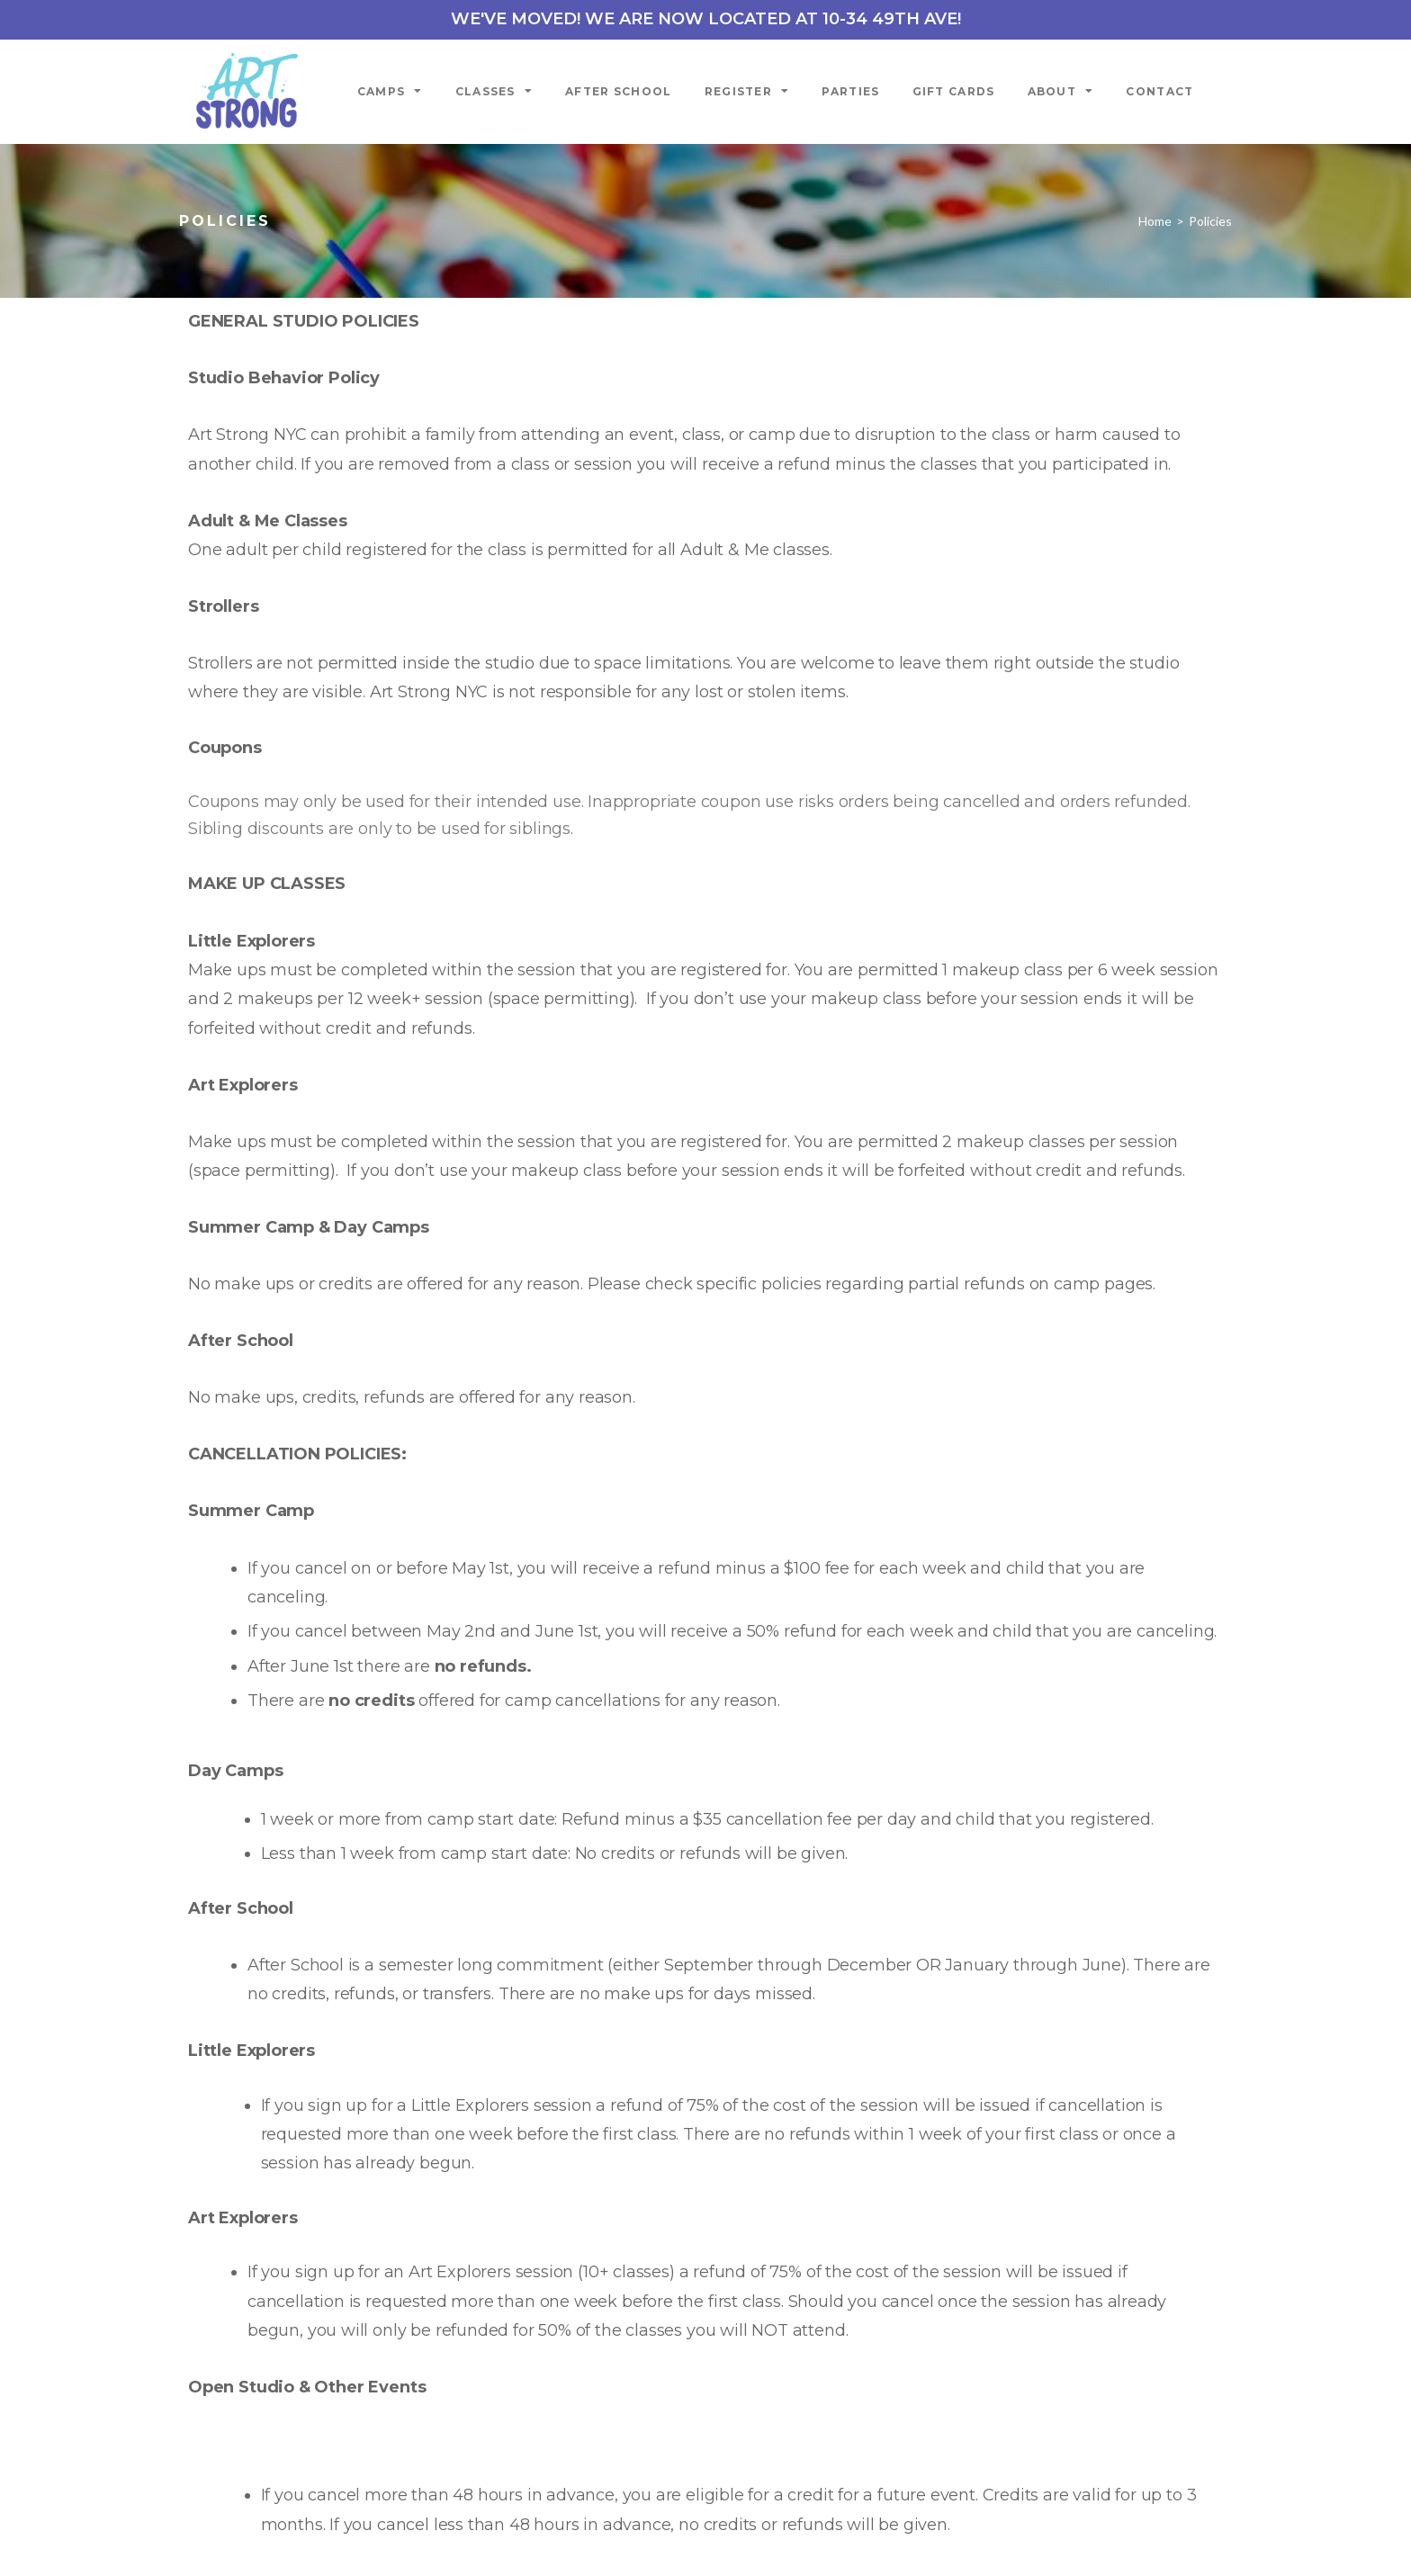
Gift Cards (953, 91)
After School (618, 91)
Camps (390, 90)
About (1061, 90)
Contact (1159, 91)
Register (747, 90)
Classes (494, 90)
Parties (850, 91)
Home (1155, 221)
